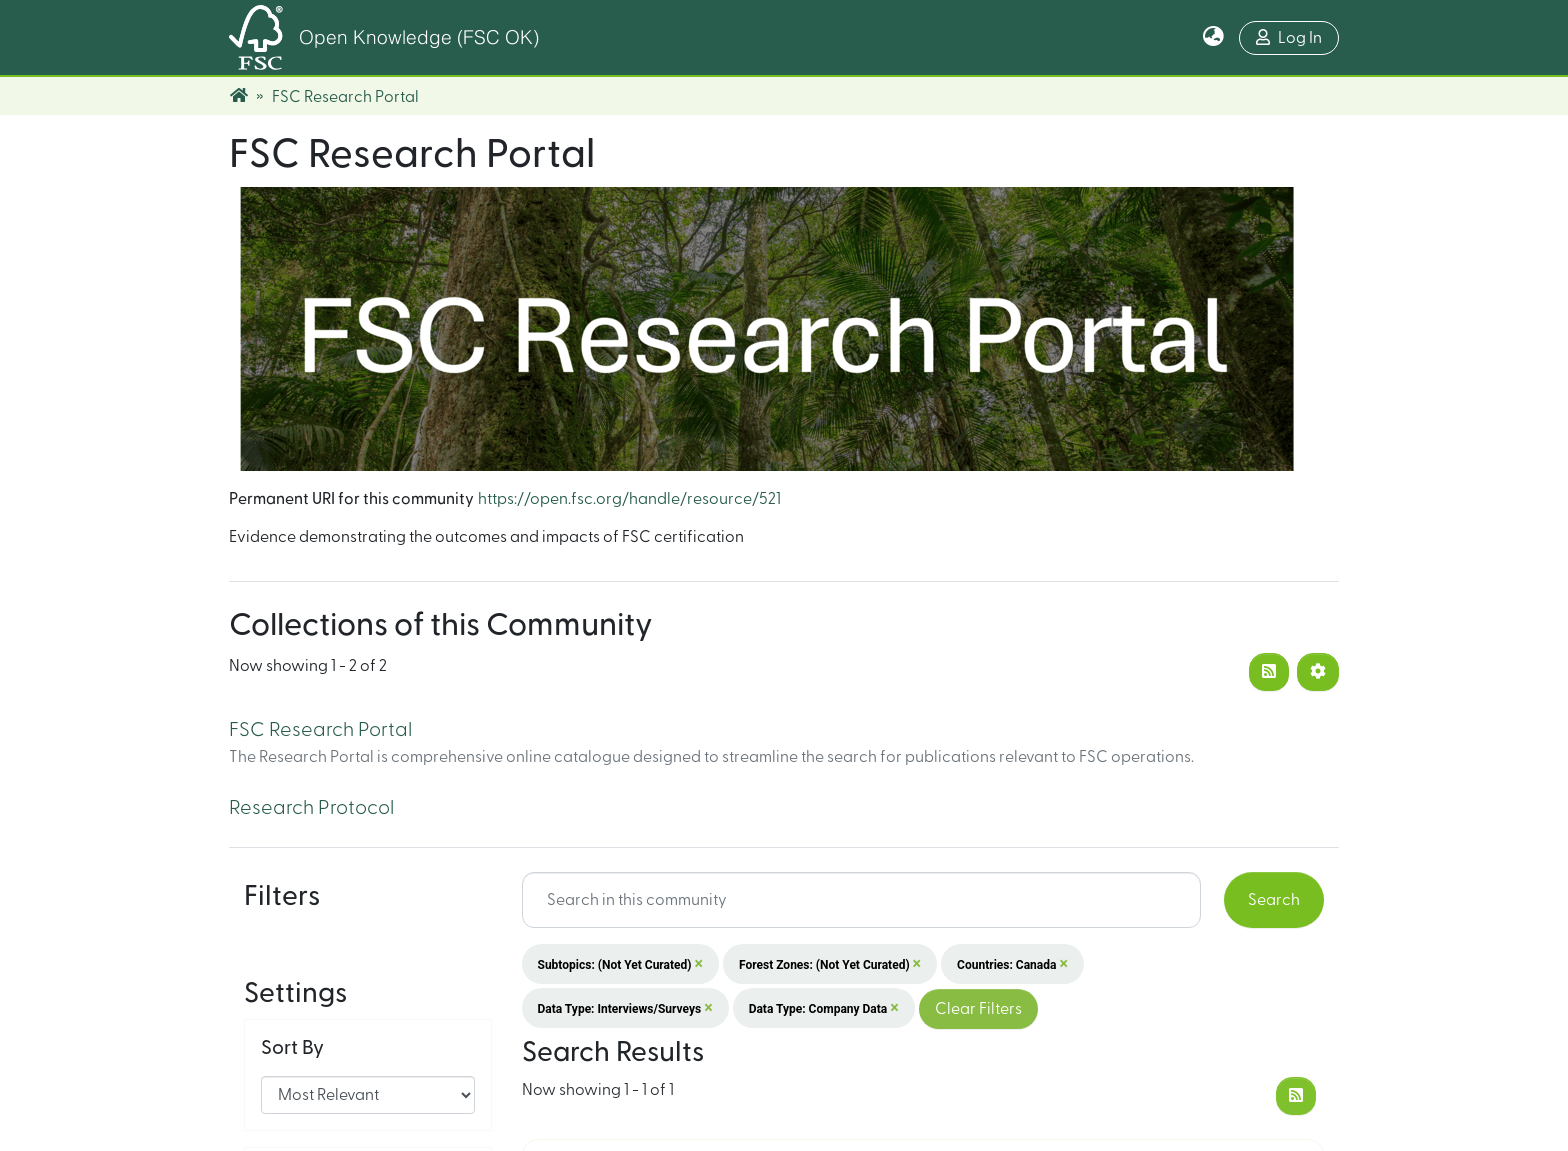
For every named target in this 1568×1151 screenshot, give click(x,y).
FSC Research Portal (320, 730)
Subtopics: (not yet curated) (620, 963)
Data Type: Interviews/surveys (625, 1007)
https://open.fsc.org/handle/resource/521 (629, 499)
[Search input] (862, 900)
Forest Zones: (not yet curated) (830, 963)
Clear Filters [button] (978, 1009)
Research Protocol (311, 808)
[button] (1213, 38)
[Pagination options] (1318, 672)
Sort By (292, 982)
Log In (1289, 37)
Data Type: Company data (824, 1007)
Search (1274, 900)
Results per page (335, 1110)
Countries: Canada (1012, 963)
